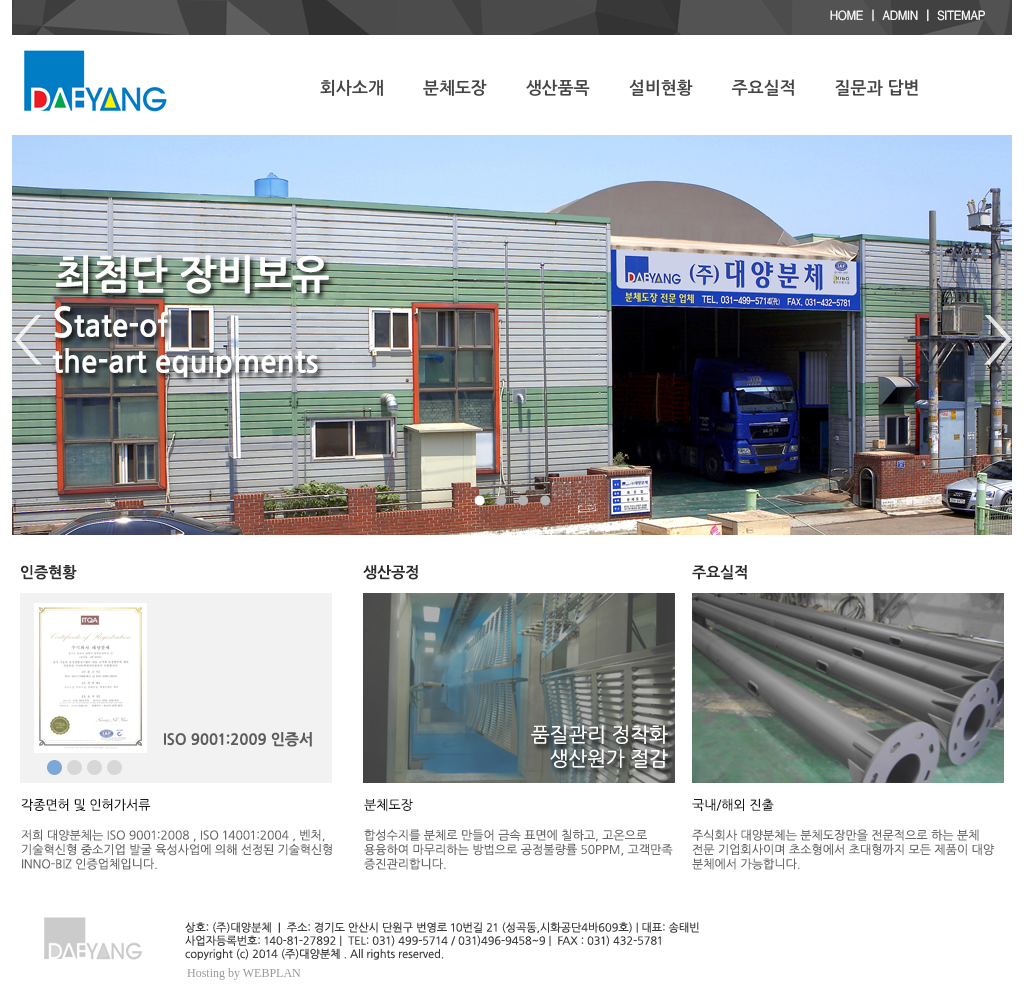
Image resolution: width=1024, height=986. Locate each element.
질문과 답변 (877, 88)
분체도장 (455, 88)
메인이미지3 (95, 767)
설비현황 (661, 88)
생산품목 (558, 88)
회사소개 (352, 88)
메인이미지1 (55, 767)
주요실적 (764, 88)
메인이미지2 (75, 767)
